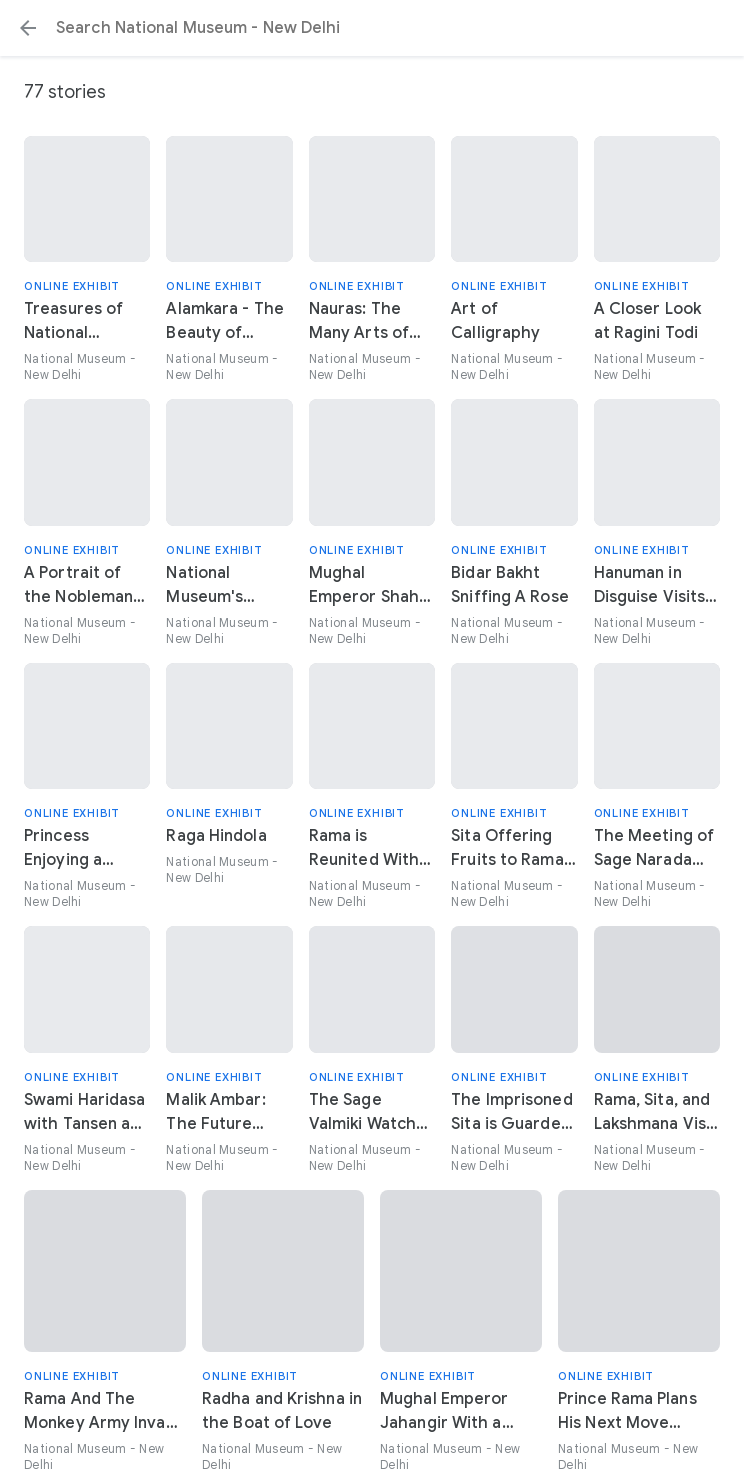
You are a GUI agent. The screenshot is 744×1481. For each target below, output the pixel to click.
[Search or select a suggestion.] (372, 28)
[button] (28, 28)
